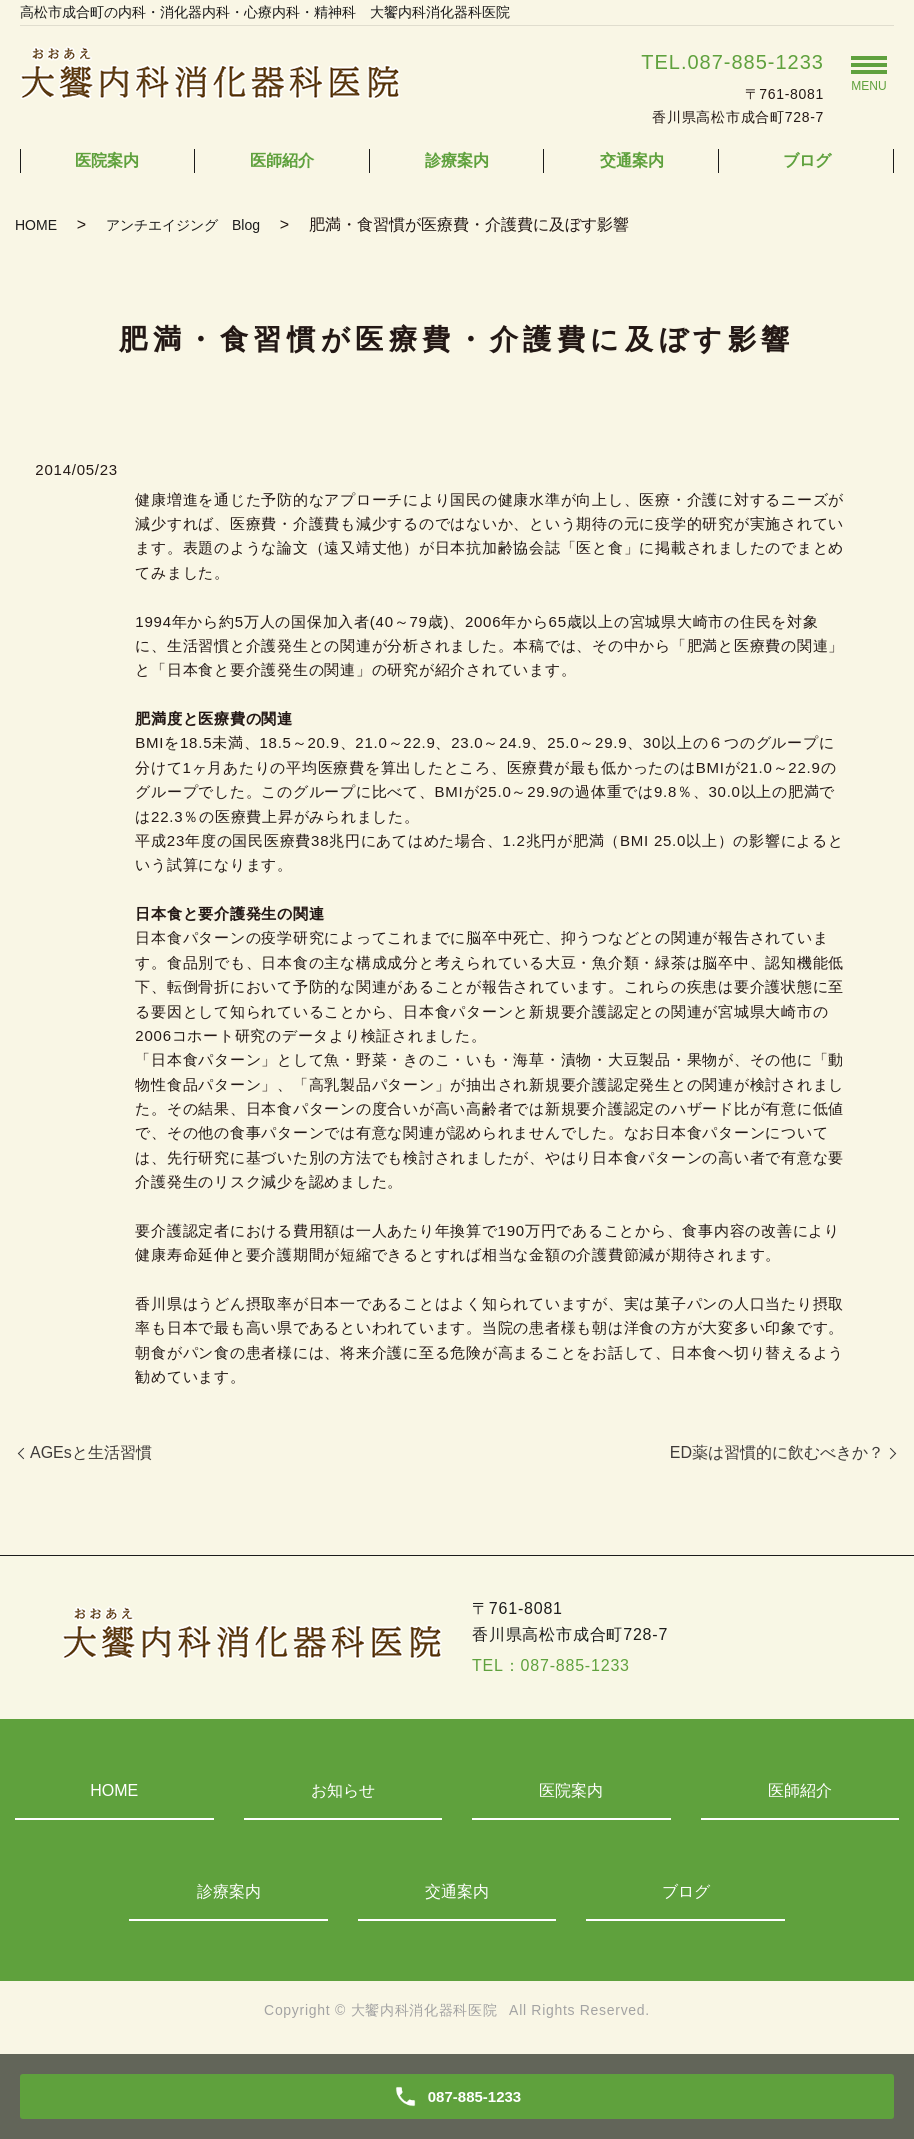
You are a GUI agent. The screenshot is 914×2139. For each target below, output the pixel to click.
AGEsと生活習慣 (91, 1452)
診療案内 (457, 160)
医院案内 (107, 160)
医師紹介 (282, 160)
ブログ (807, 160)
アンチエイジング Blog (183, 225)
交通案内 (632, 160)
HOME (36, 225)
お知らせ (343, 1790)
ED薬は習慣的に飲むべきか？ (777, 1452)
